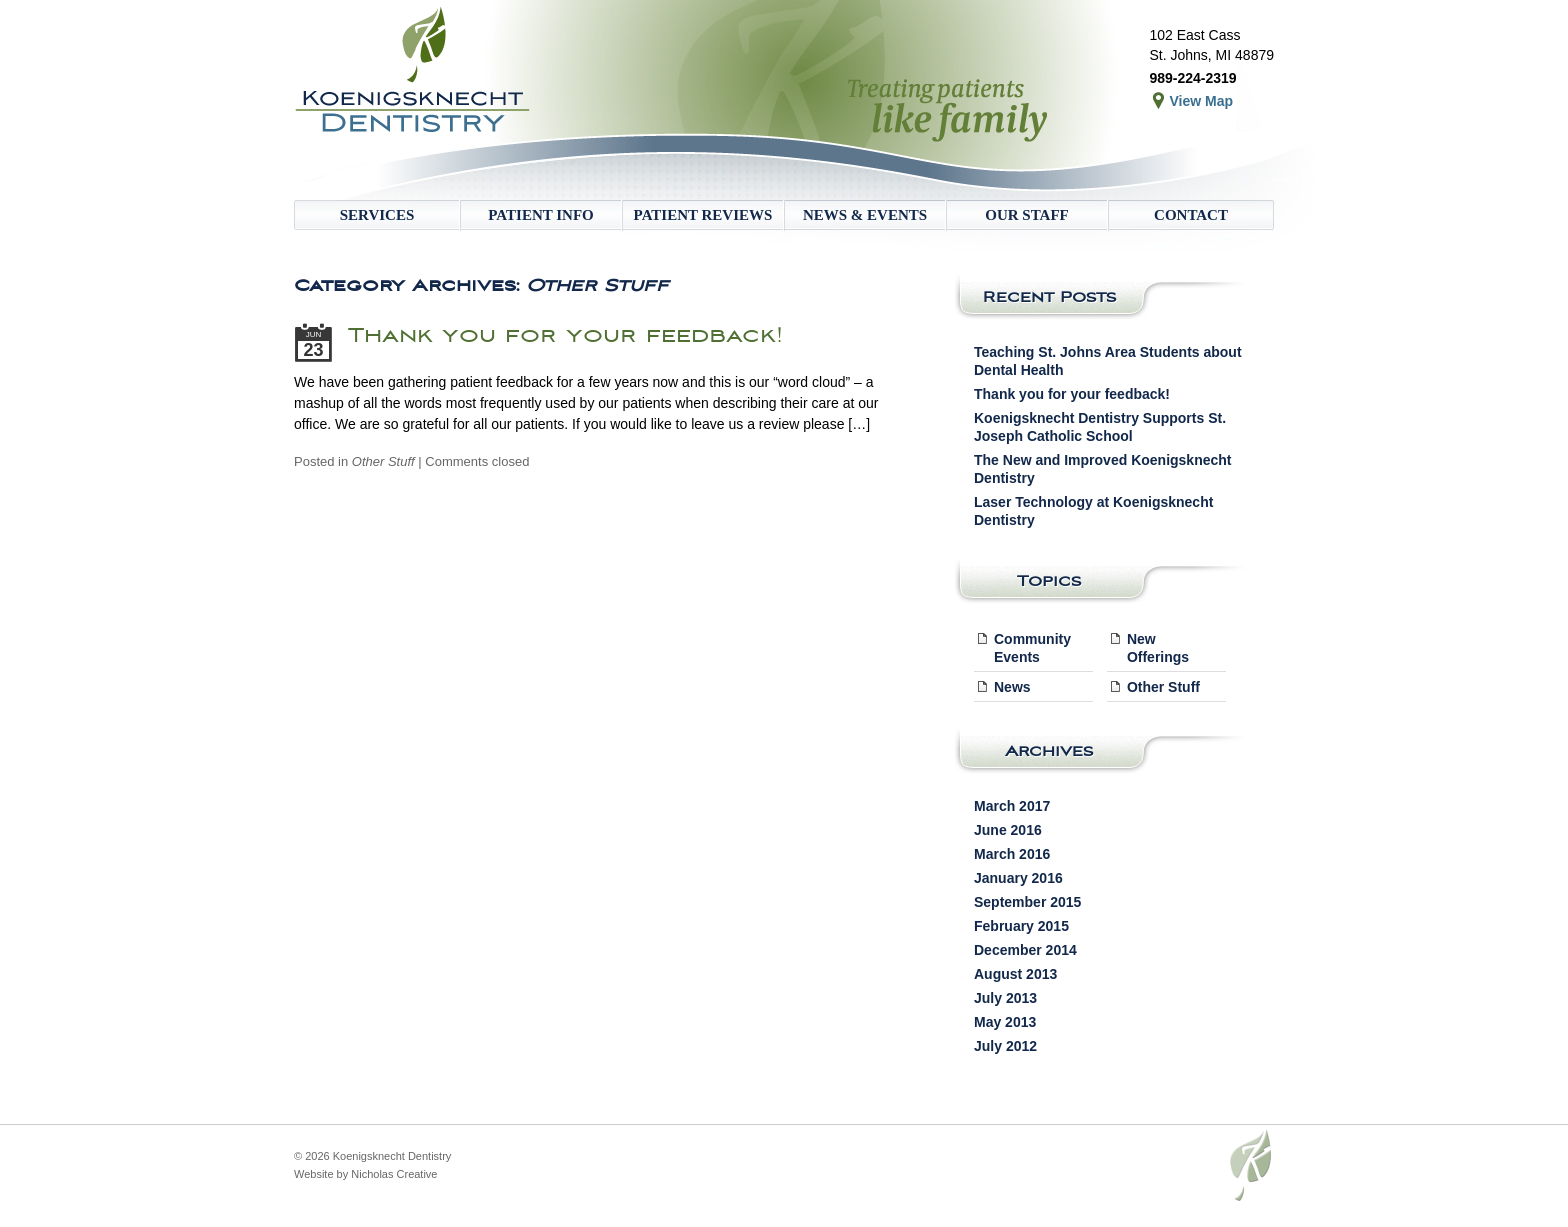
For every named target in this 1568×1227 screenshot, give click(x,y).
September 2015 (1027, 902)
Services (377, 215)
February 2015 (1021, 926)
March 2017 (1012, 806)
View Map (1201, 101)
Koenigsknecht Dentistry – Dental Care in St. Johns (419, 100)
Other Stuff (383, 461)
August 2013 (1015, 974)
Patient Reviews (703, 215)
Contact (1191, 215)
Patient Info (540, 215)
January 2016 (1018, 878)
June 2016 (1008, 830)
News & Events (865, 215)
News (1012, 687)
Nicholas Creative (394, 1174)
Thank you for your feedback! (565, 335)
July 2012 (1005, 1046)
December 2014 (1025, 950)
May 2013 (1005, 1022)
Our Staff (1026, 215)
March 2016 (1012, 854)
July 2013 (1005, 998)
